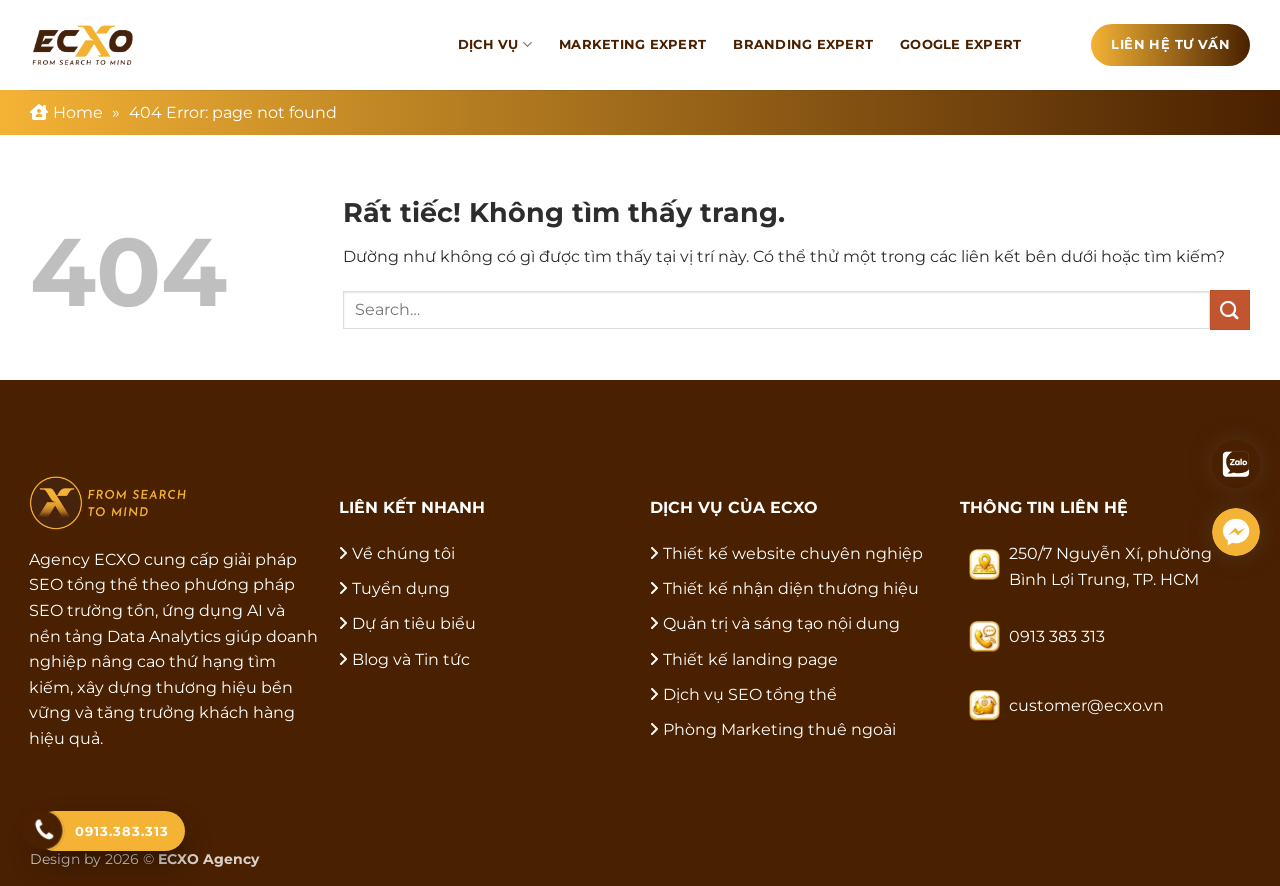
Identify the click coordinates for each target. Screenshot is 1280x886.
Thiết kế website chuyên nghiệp (793, 553)
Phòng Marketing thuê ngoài (779, 729)
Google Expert (960, 44)
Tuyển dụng (401, 588)
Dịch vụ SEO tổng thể (750, 694)
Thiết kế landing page (750, 659)
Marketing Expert (632, 44)
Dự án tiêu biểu (414, 623)
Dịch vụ (495, 44)
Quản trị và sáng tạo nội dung (781, 623)
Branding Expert (803, 44)
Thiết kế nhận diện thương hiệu (791, 588)
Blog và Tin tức (411, 659)
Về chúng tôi (403, 553)
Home (78, 112)
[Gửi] (1230, 309)
